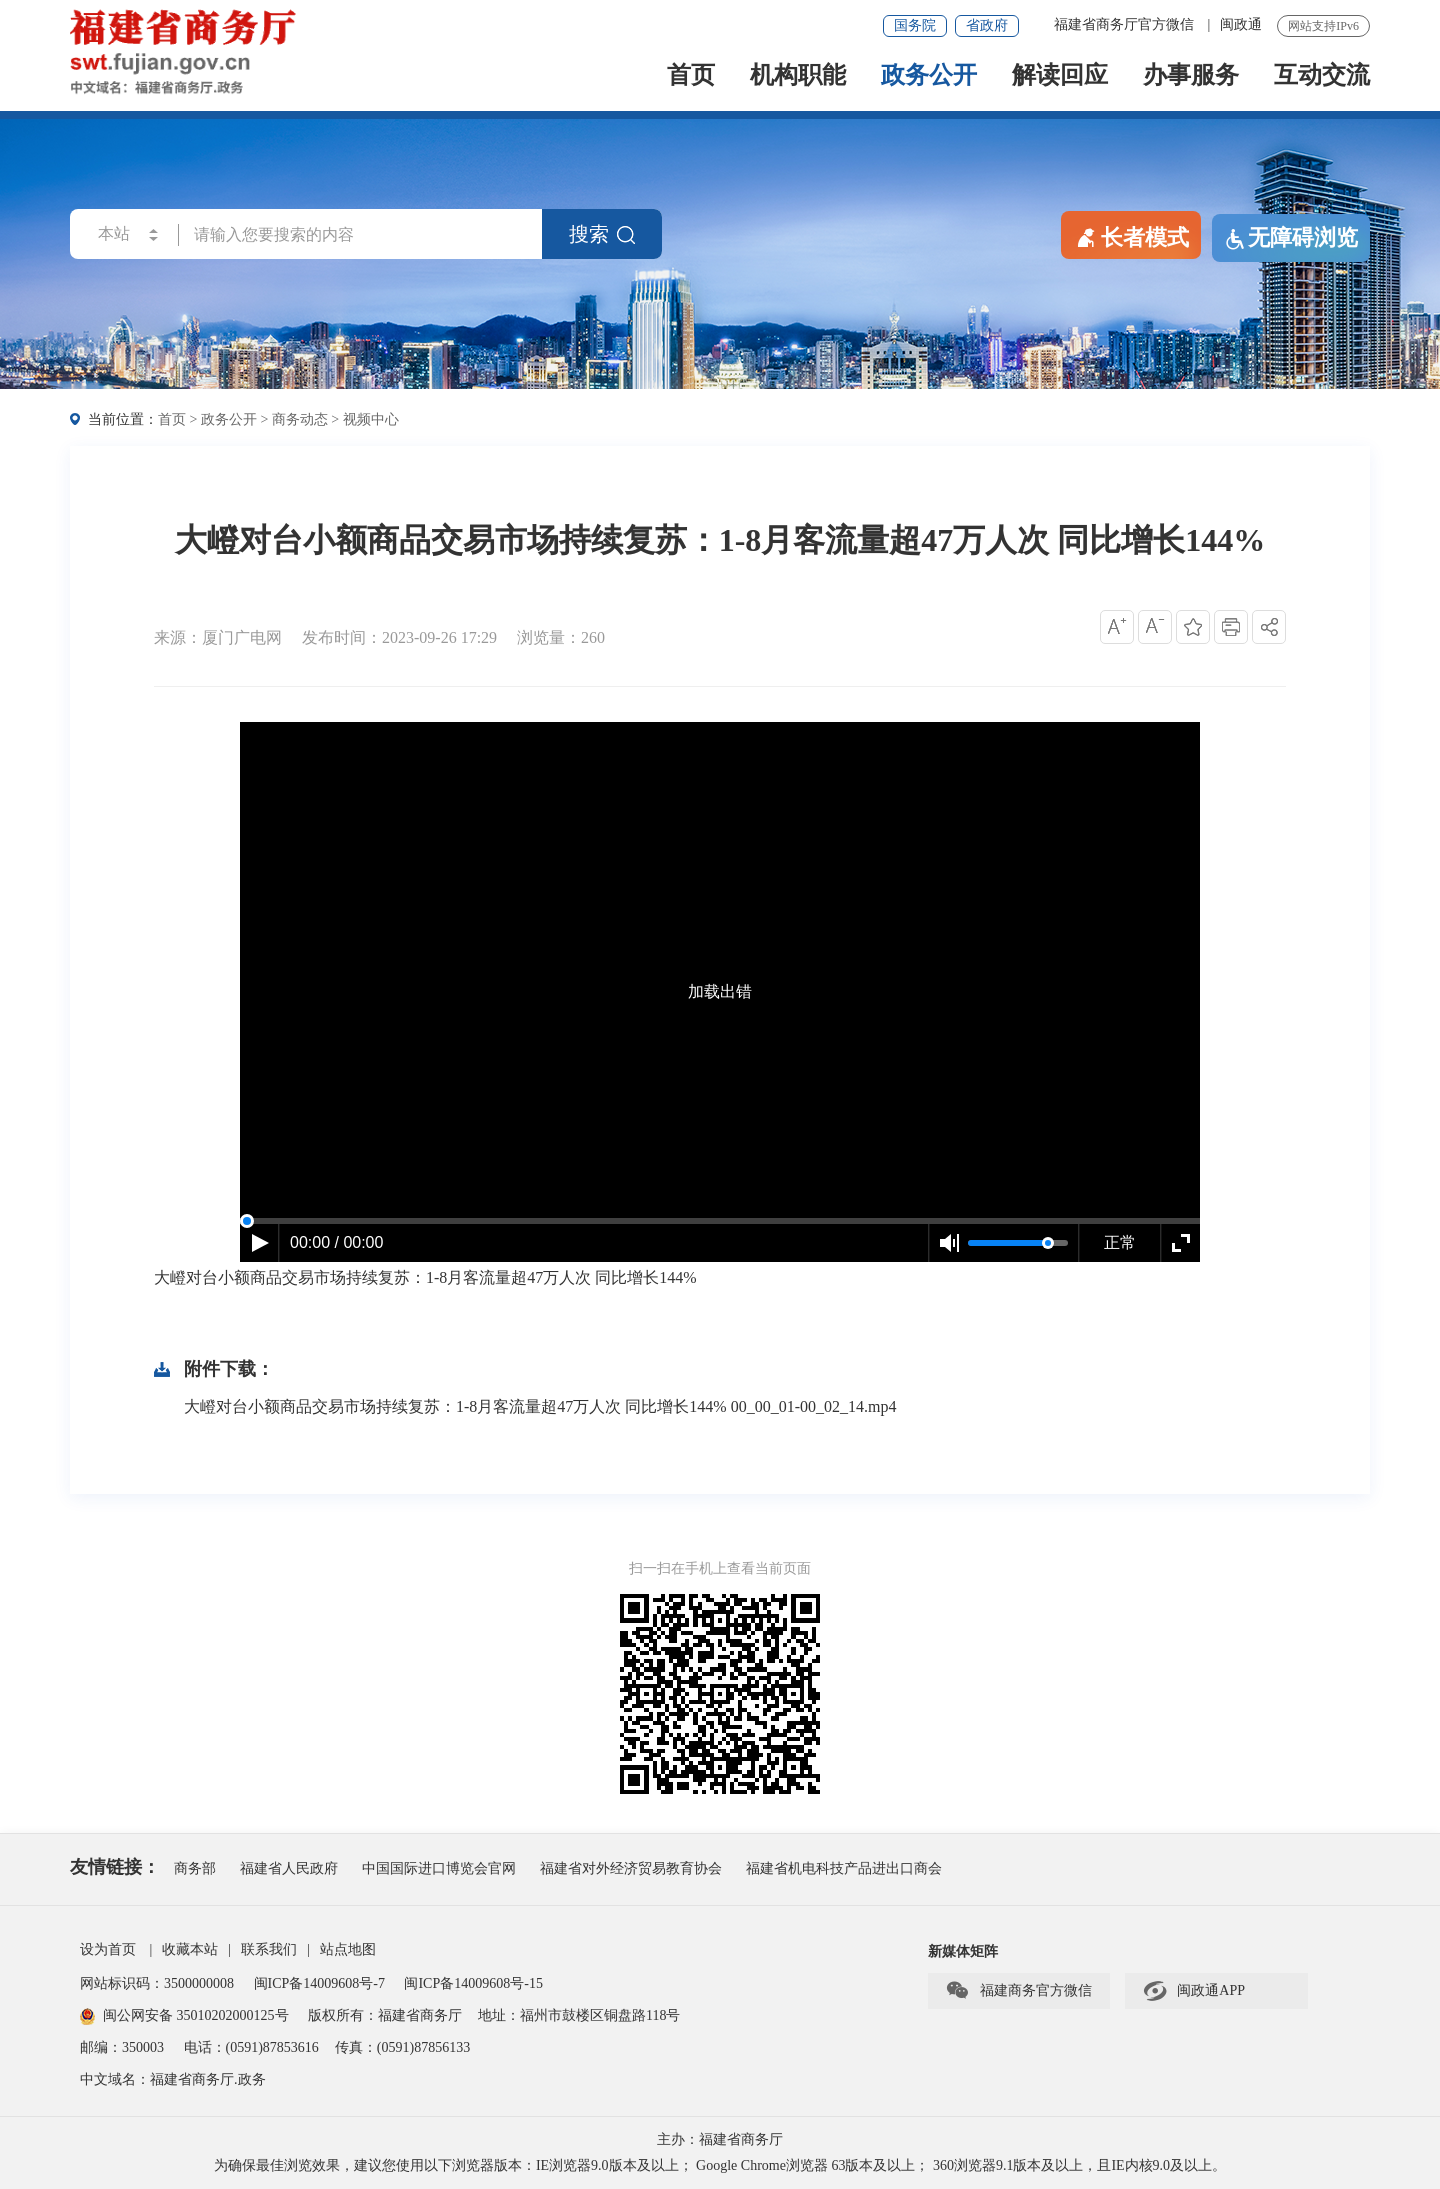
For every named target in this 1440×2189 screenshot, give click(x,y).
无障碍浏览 (1291, 238)
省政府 (987, 25)
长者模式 (1131, 236)
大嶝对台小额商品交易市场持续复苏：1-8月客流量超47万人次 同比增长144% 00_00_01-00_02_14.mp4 (540, 1406)
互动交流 (1322, 76)
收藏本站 (190, 1949)
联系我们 (269, 1949)
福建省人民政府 (289, 1868)
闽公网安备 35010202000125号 (184, 2015)
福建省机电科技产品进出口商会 (844, 1868)
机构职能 (798, 76)
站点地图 (348, 1949)
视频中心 (371, 419)
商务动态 (300, 419)
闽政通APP (1193, 1991)
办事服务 (1191, 76)
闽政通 (1241, 24)
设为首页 (108, 1949)
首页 (691, 76)
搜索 (602, 234)
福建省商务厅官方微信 (1126, 24)
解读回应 (1060, 76)
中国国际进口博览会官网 (439, 1868)
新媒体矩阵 (963, 1951)
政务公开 (929, 76)
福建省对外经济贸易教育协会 (631, 1868)
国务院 (915, 25)
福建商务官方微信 (1018, 1991)
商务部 (195, 1868)
